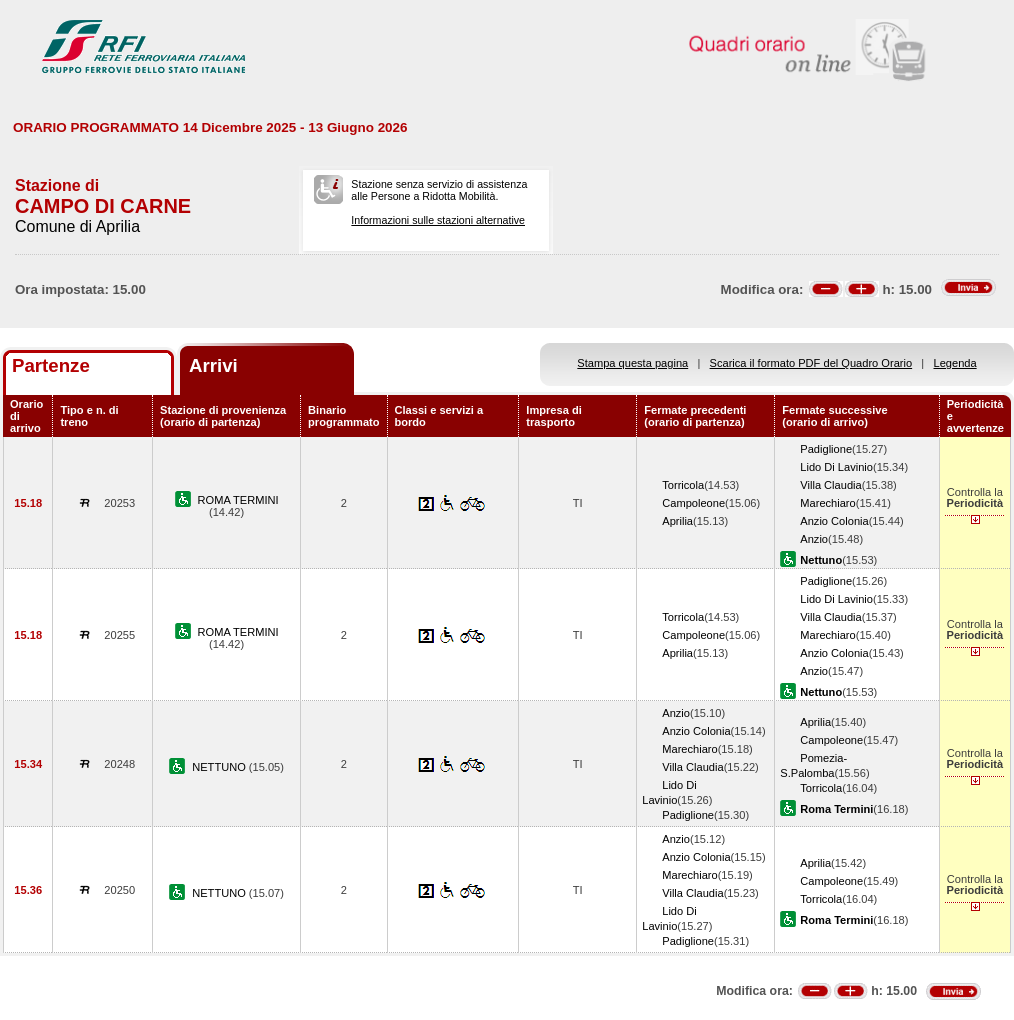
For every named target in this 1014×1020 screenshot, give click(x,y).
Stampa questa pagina (632, 363)
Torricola (683, 485)
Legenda (955, 363)
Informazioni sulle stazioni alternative (438, 220)
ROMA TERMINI (238, 500)
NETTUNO (220, 767)
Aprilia (677, 521)
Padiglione (826, 449)
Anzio (814, 539)
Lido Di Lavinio (836, 467)
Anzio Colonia (834, 521)
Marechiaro (827, 503)
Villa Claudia (830, 485)
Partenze (51, 365)
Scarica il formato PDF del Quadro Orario (811, 363)
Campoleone (693, 503)
